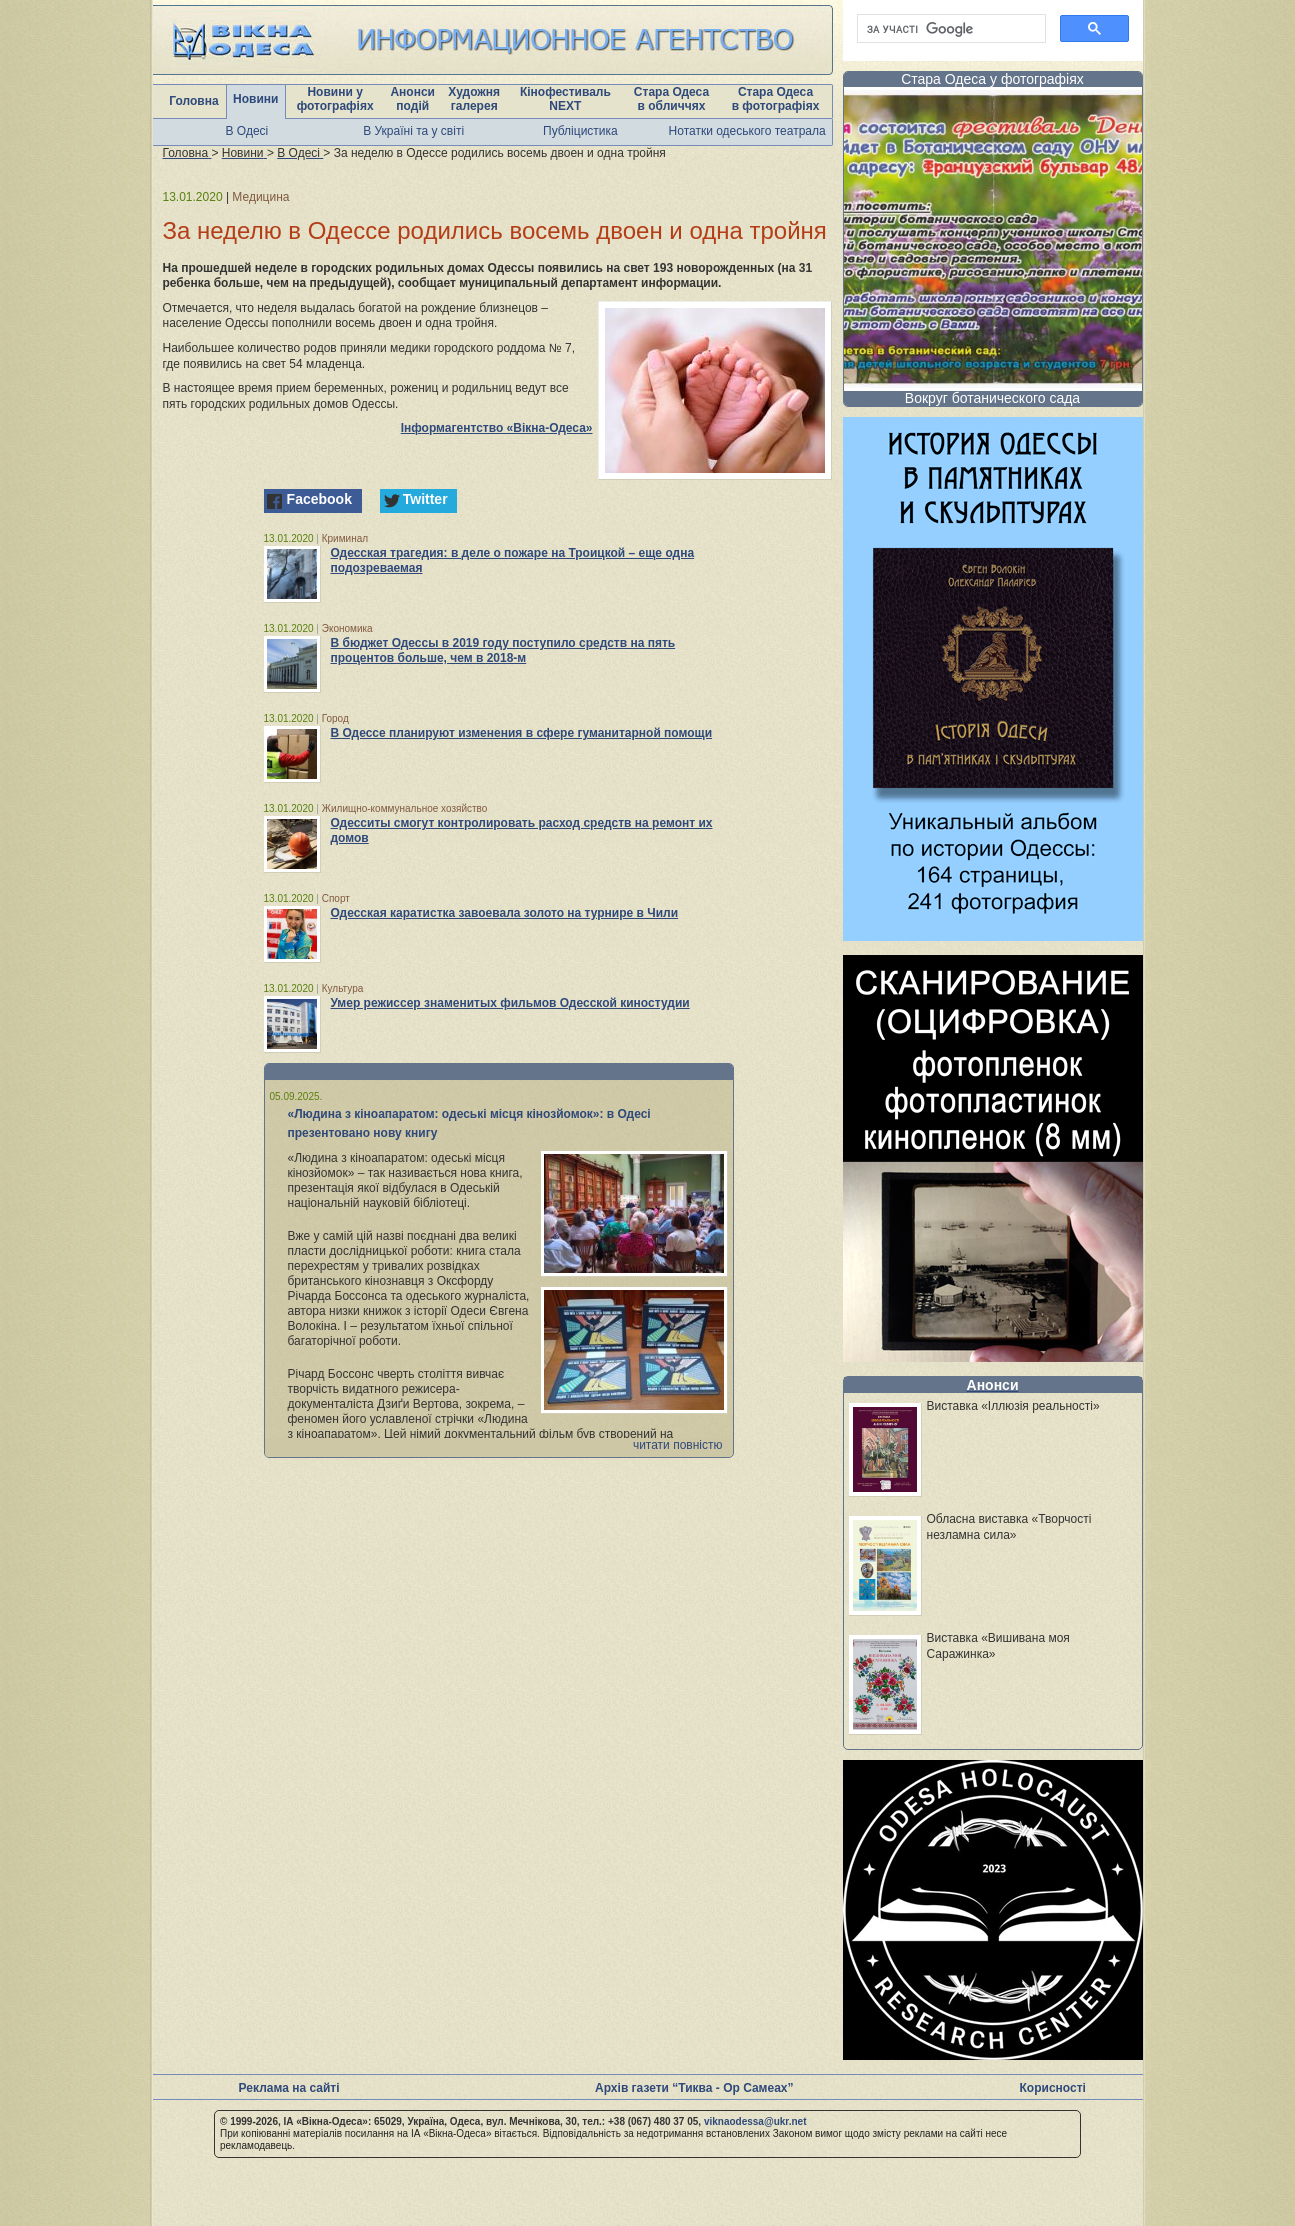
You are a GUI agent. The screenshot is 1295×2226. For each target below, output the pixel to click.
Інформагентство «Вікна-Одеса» (497, 428)
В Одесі (247, 131)
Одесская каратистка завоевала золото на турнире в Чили (505, 913)
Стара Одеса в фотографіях (776, 99)
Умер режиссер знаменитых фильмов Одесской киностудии (510, 1003)
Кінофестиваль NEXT (565, 99)
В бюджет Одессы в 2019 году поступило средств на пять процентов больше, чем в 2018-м (503, 650)
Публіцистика (580, 131)
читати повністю (678, 1445)
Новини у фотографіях (335, 99)
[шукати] (949, 29)
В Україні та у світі (413, 131)
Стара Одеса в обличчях (671, 99)
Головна (193, 101)
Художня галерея (474, 99)
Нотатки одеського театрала (747, 131)
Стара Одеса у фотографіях (992, 79)
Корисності (1053, 2088)
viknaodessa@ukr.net (755, 2121)
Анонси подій (412, 99)
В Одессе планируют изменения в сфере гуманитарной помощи (522, 733)
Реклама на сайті (289, 2088)
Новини (255, 99)
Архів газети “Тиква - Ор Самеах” (694, 2088)
